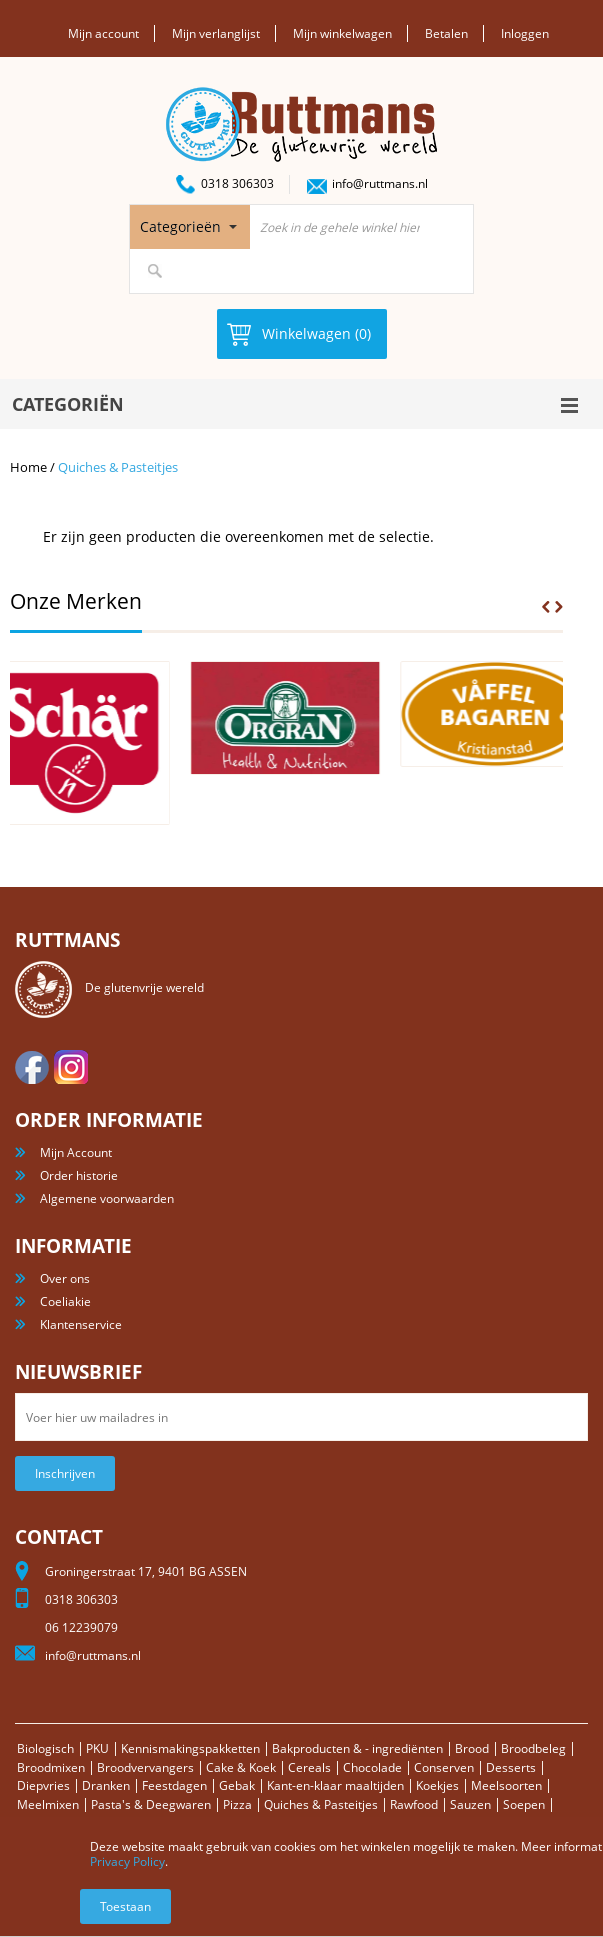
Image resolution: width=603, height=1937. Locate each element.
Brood (472, 1748)
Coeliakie (65, 1301)
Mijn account (103, 33)
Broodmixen (51, 1767)
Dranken (106, 1785)
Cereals (309, 1767)
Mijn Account (76, 1152)
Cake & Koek (241, 1767)
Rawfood (414, 1804)
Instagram (71, 1067)
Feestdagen (174, 1785)
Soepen (524, 1804)
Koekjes (437, 1785)
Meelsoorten (506, 1785)
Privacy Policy (127, 1861)
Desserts (511, 1767)
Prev (546, 607)
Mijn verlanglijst (216, 33)
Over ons (65, 1278)
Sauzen (470, 1804)
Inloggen (525, 33)
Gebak (237, 1785)
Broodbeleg (533, 1748)
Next (559, 607)
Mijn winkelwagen (342, 33)
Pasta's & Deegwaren (151, 1804)
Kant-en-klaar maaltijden (335, 1785)
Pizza (237, 1804)
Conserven (444, 1767)
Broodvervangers (145, 1767)
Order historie (79, 1175)
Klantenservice (81, 1324)
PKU (97, 1748)
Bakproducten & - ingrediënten (357, 1748)
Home (28, 467)
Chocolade (372, 1767)
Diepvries (43, 1785)
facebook (32, 1067)
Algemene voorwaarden (107, 1198)
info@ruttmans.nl (380, 183)
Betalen (446, 33)
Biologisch (45, 1748)
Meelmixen (48, 1804)
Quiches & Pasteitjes (321, 1804)
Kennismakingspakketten (190, 1748)
